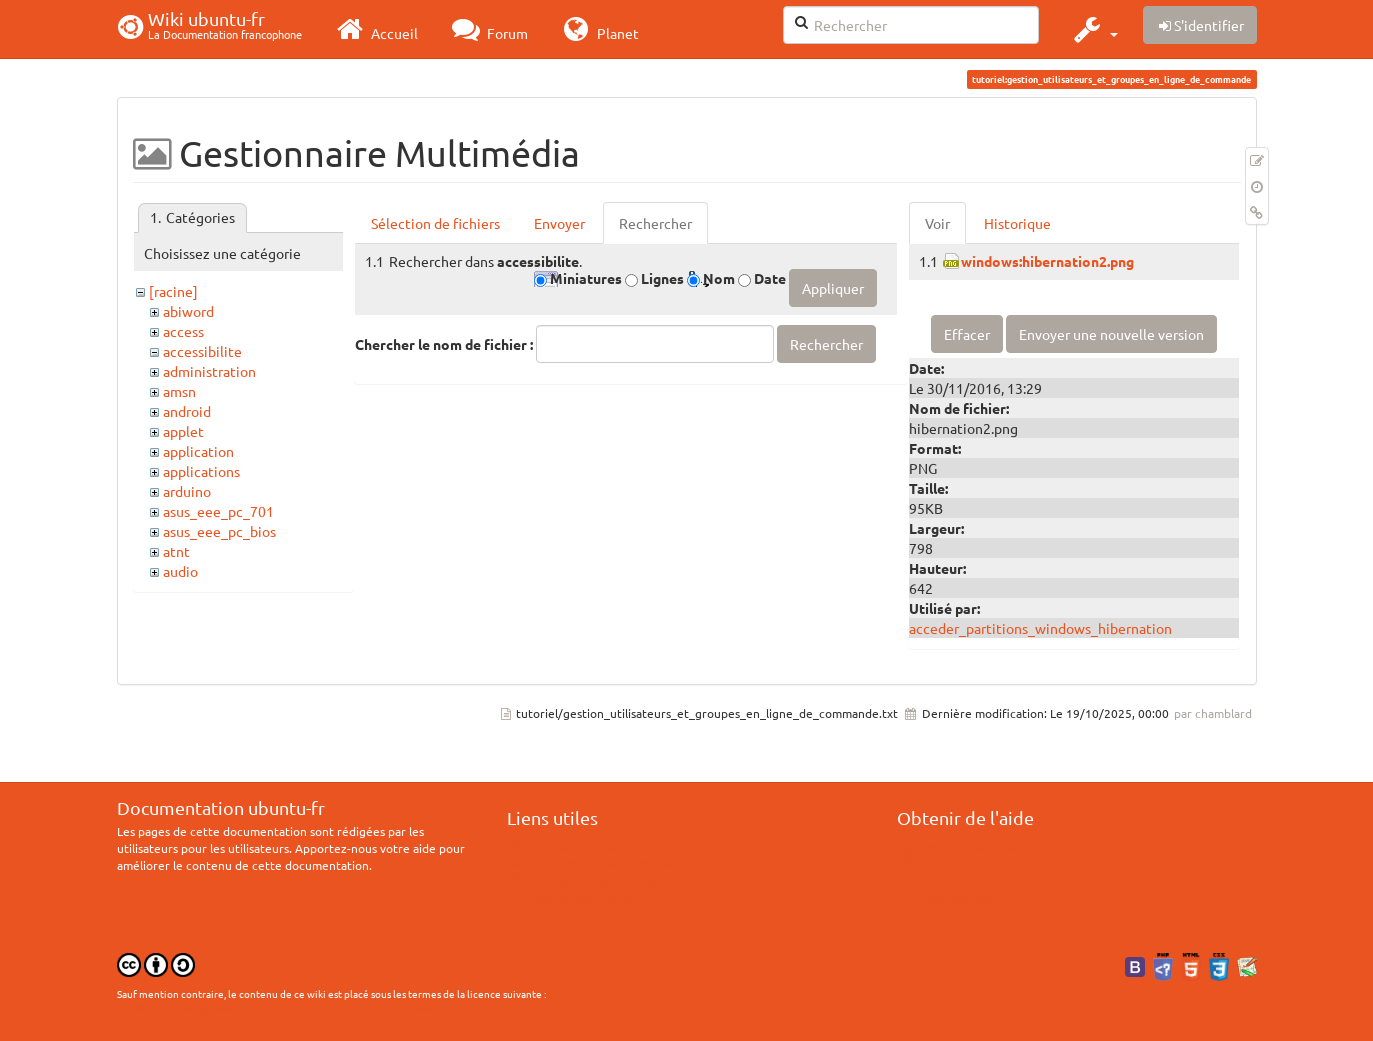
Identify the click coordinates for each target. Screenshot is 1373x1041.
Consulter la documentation (984, 863)
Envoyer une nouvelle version (1111, 334)
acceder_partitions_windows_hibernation (1040, 628)
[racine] (173, 291)
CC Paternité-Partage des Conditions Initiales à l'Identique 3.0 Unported (281, 1007)
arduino (187, 491)
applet (183, 431)
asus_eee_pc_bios (219, 531)
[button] (1093, 29)
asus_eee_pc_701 (218, 511)
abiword (188, 311)
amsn (179, 391)
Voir (937, 223)
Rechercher (655, 223)
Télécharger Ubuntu (573, 897)
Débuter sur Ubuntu (574, 846)
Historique (1017, 223)
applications (201, 471)
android (187, 411)
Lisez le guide (945, 897)
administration (209, 371)
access (183, 331)
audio (180, 571)
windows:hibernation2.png (1047, 261)
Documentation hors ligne (590, 880)
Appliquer (833, 288)
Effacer (967, 334)
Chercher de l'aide (958, 846)
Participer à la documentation (599, 863)
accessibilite (202, 351)
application (198, 451)
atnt (176, 551)
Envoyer (559, 223)
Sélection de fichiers (435, 223)
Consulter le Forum (960, 880)
